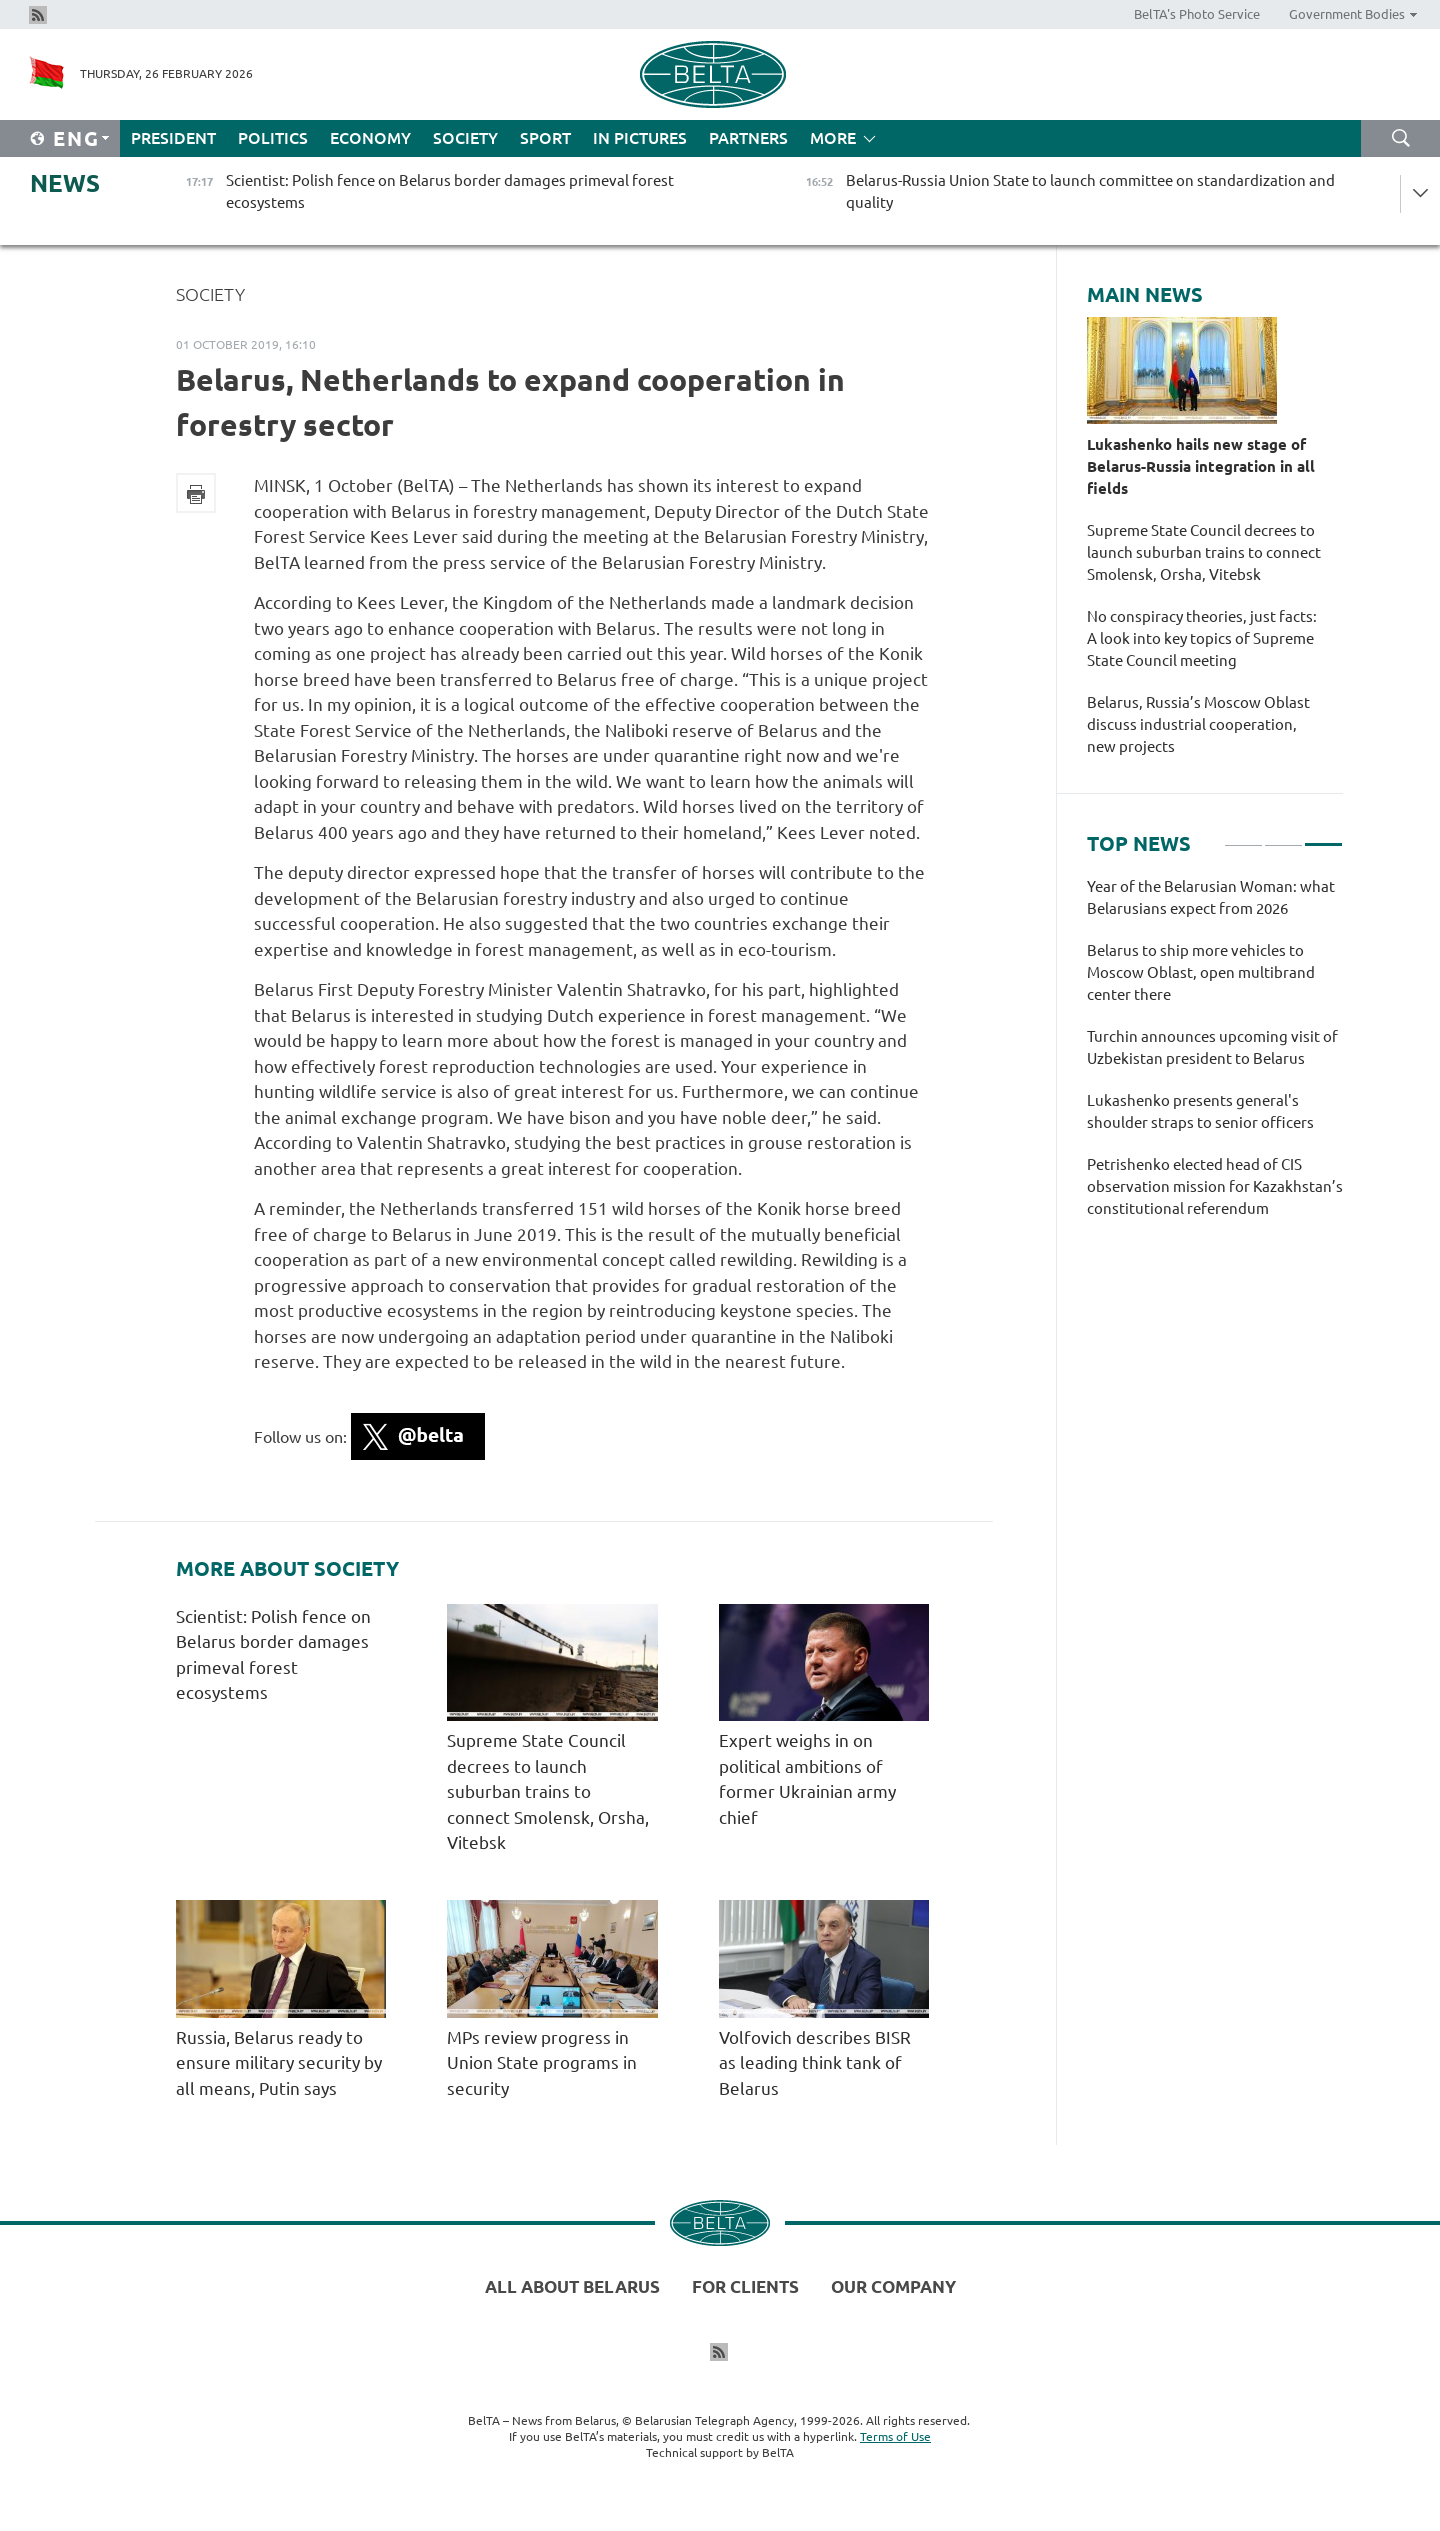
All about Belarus (572, 2286)
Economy (370, 138)
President (173, 138)
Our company (893, 2286)
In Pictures (640, 138)
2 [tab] (1283, 836)
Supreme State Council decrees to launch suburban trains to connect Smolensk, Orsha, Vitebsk (548, 1791)
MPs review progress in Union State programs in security (542, 2063)
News (65, 183)
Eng (76, 138)
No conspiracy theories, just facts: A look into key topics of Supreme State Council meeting (1202, 638)
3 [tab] (1323, 836)
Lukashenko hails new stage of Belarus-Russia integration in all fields (1201, 466)
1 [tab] (1243, 836)
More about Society (287, 1569)
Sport (545, 138)
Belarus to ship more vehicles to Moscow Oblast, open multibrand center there (1201, 972)
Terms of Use (895, 2436)
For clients (745, 2286)
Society (465, 138)
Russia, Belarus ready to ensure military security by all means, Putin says (279, 2063)
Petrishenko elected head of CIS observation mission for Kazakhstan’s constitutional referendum (1215, 1186)
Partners (748, 138)
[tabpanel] (1215, 1058)
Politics (273, 138)
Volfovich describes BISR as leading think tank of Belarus (815, 2063)
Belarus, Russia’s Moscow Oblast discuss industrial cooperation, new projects (1198, 724)
